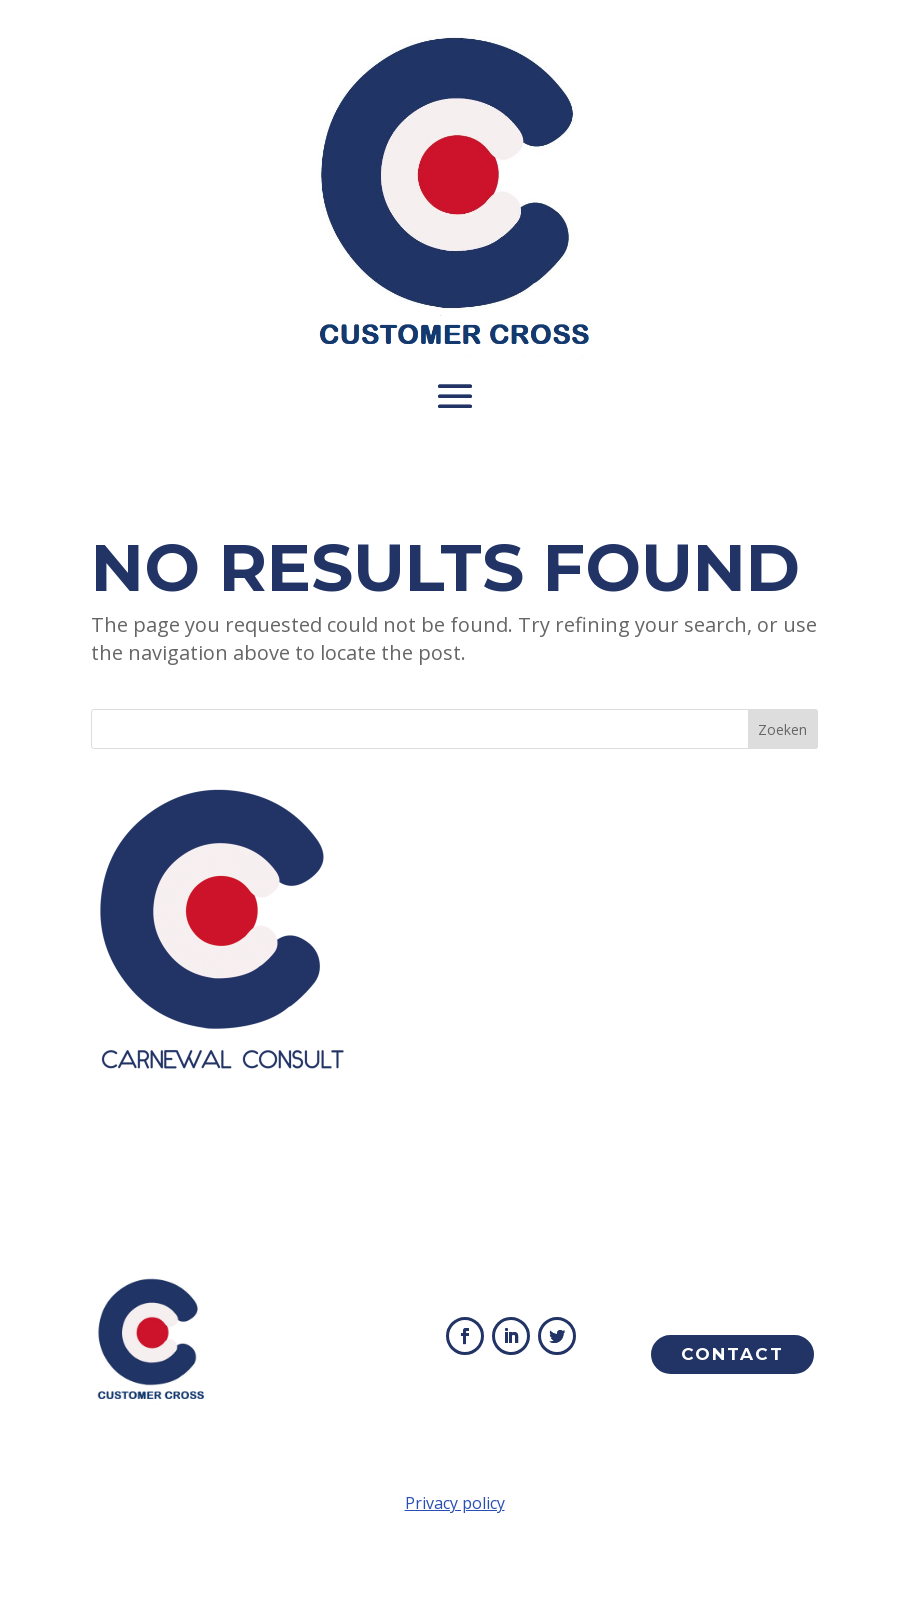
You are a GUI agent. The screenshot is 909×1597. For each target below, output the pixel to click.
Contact (732, 1354)
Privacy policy (455, 1503)
